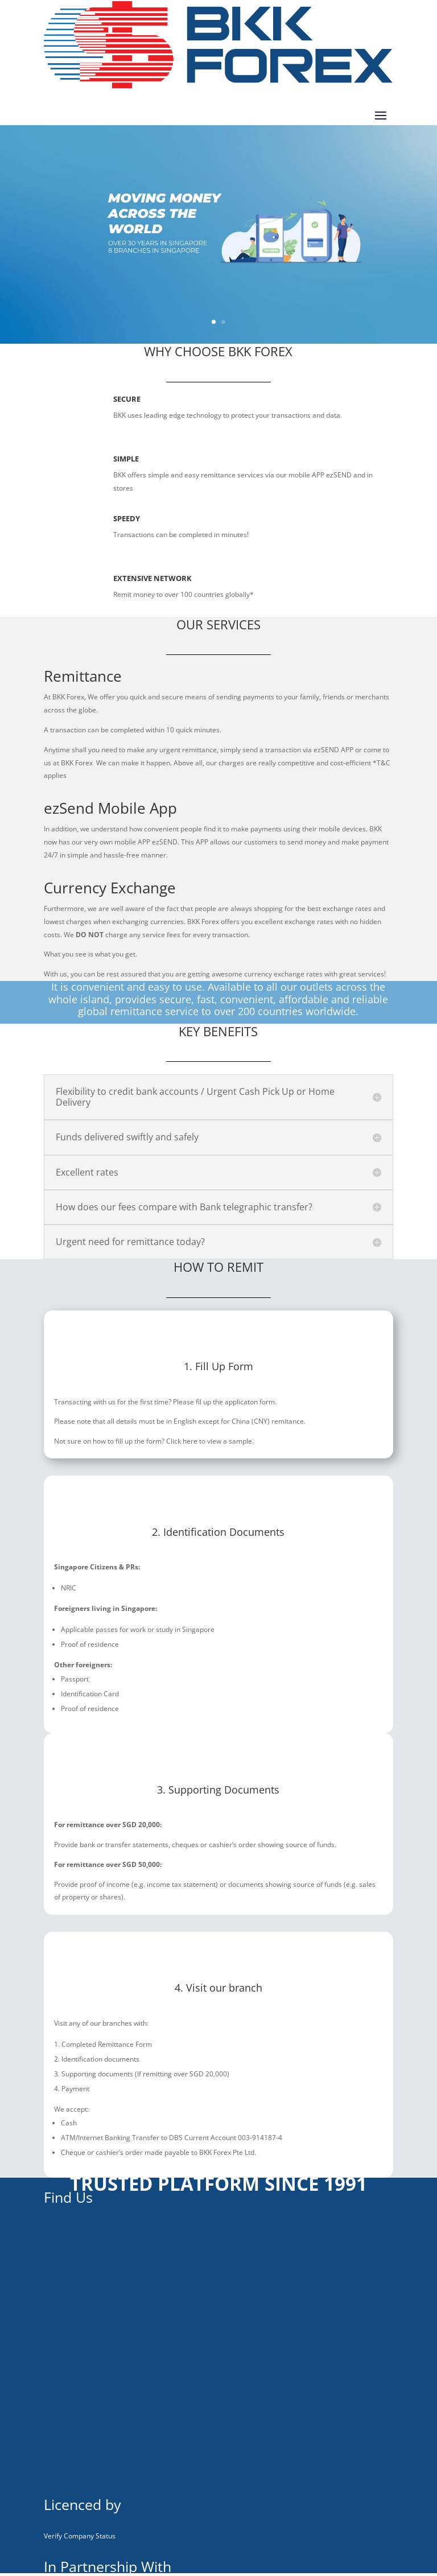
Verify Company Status (80, 2536)
